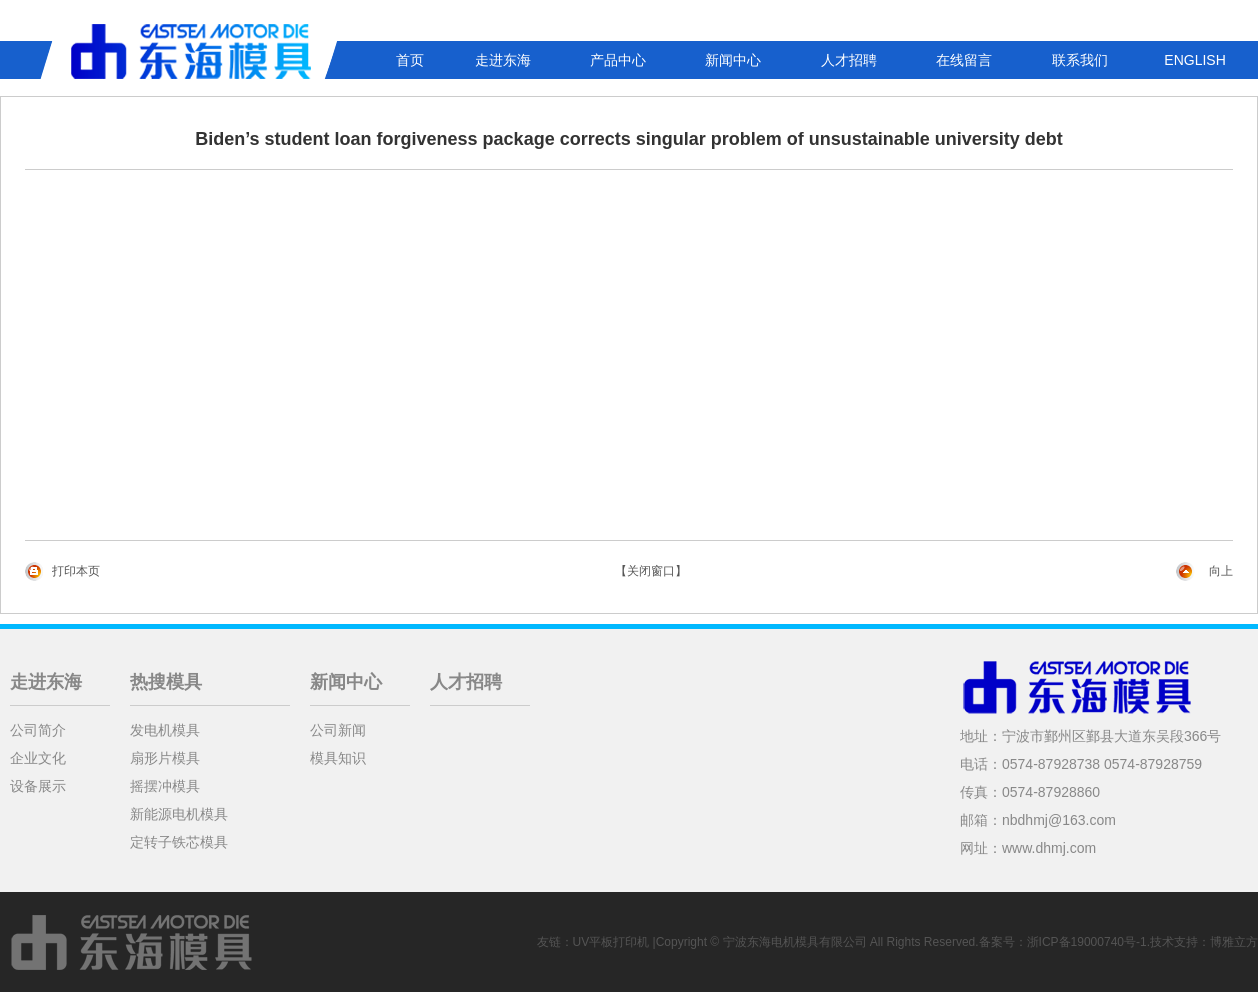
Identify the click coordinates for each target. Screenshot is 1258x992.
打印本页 (76, 571)
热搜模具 (166, 682)
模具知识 (338, 758)
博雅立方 (1234, 942)
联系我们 (1080, 60)
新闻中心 (733, 60)
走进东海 (503, 60)
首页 (410, 60)
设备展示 (38, 786)
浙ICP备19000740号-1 (1087, 942)
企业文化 (38, 758)
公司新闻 (338, 730)
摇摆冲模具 (165, 786)
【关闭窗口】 (651, 571)
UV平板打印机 (611, 942)
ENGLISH (1194, 60)
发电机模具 (165, 730)
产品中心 (618, 60)
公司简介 (38, 730)
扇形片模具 (165, 758)
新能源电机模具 (179, 814)
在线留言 (964, 60)
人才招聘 (849, 60)
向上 (1221, 571)
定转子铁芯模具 (179, 842)
